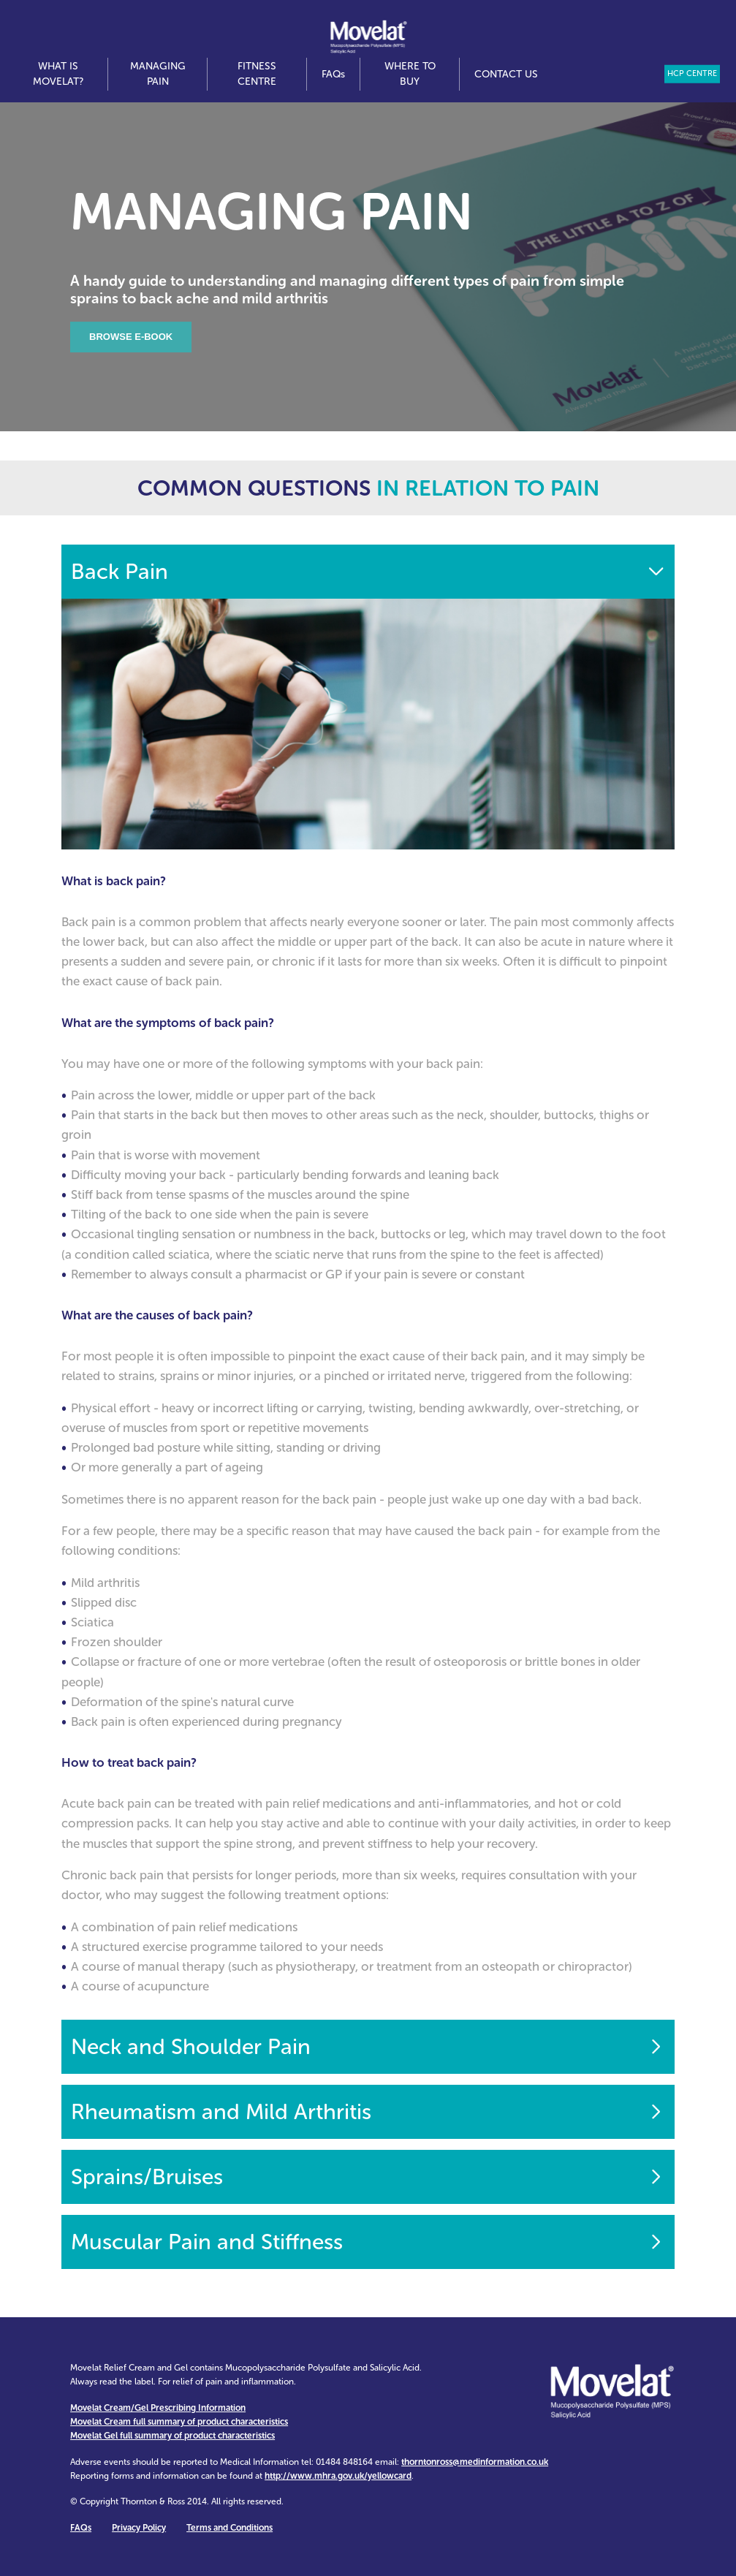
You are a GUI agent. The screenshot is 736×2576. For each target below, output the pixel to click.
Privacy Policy (139, 2528)
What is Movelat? (58, 74)
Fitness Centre (257, 74)
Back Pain (119, 571)
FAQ (333, 74)
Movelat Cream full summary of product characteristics (179, 2422)
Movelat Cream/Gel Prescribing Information (158, 2408)
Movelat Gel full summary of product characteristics (172, 2436)
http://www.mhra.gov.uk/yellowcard (338, 2476)
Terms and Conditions (229, 2528)
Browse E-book (130, 336)
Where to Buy (410, 74)
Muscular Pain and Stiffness (207, 2242)
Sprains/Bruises (147, 2177)
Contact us (506, 74)
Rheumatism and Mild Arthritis (221, 2112)
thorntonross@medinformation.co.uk (474, 2462)
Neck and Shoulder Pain (191, 2047)
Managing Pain (158, 74)
